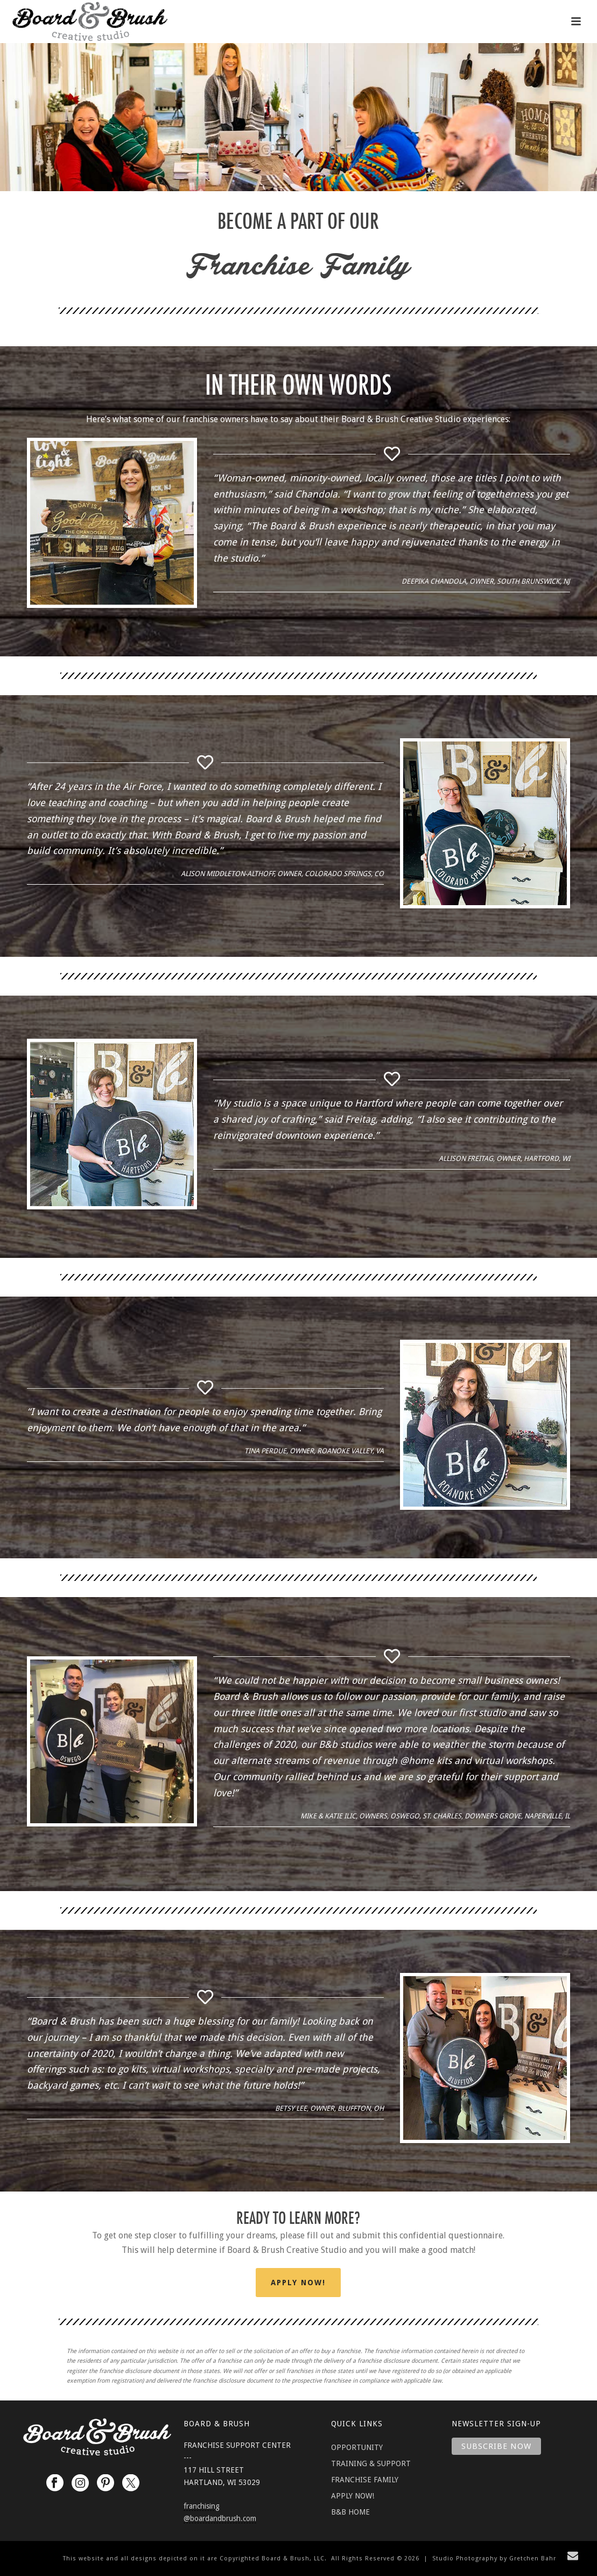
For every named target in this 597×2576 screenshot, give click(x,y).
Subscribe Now (496, 2446)
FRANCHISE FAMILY (364, 2479)
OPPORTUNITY (357, 2447)
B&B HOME (350, 2512)
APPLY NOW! (352, 2495)
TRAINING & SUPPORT (371, 2463)
